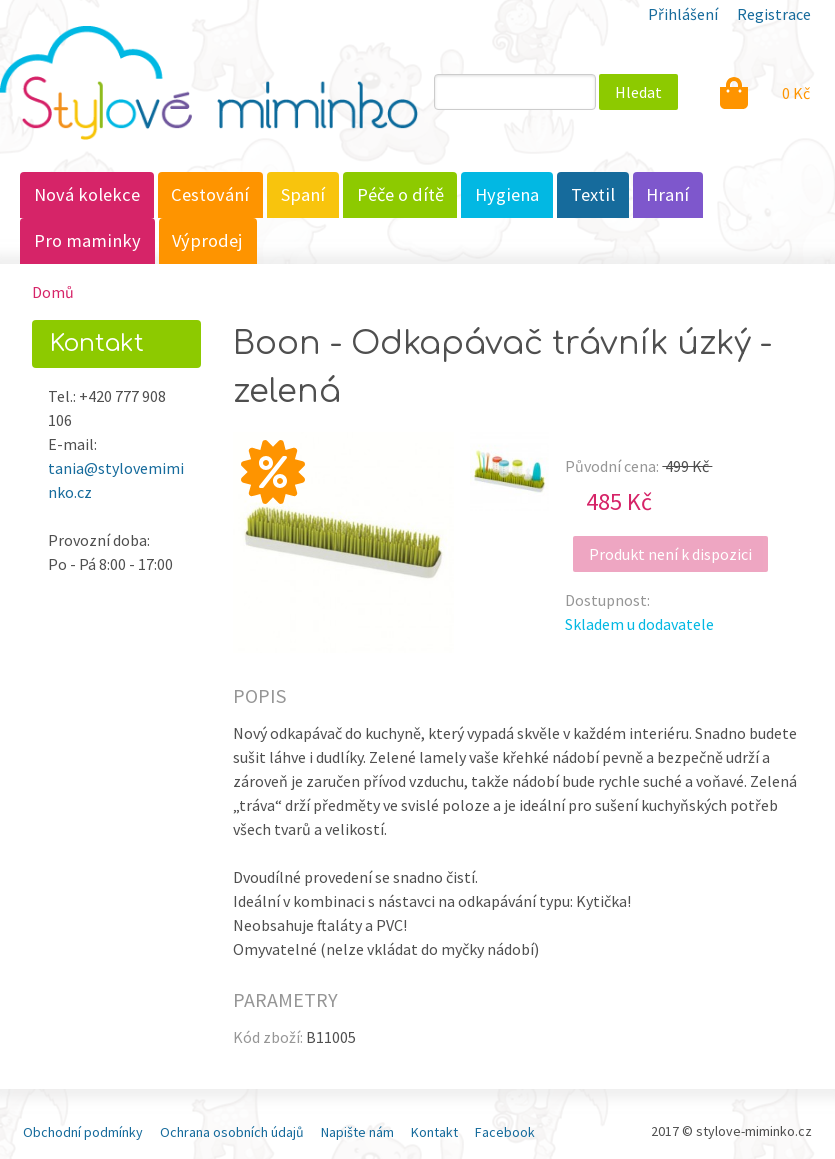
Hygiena (507, 194)
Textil (593, 194)
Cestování (210, 194)
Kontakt (434, 1132)
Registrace (774, 14)
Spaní (303, 194)
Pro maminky (87, 240)
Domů (53, 292)
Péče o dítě (400, 194)
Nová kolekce (87, 194)
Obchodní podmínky (83, 1132)
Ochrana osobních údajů (232, 1132)
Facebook (505, 1132)
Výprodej (207, 240)
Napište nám (357, 1132)
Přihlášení (683, 14)
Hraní (667, 194)
